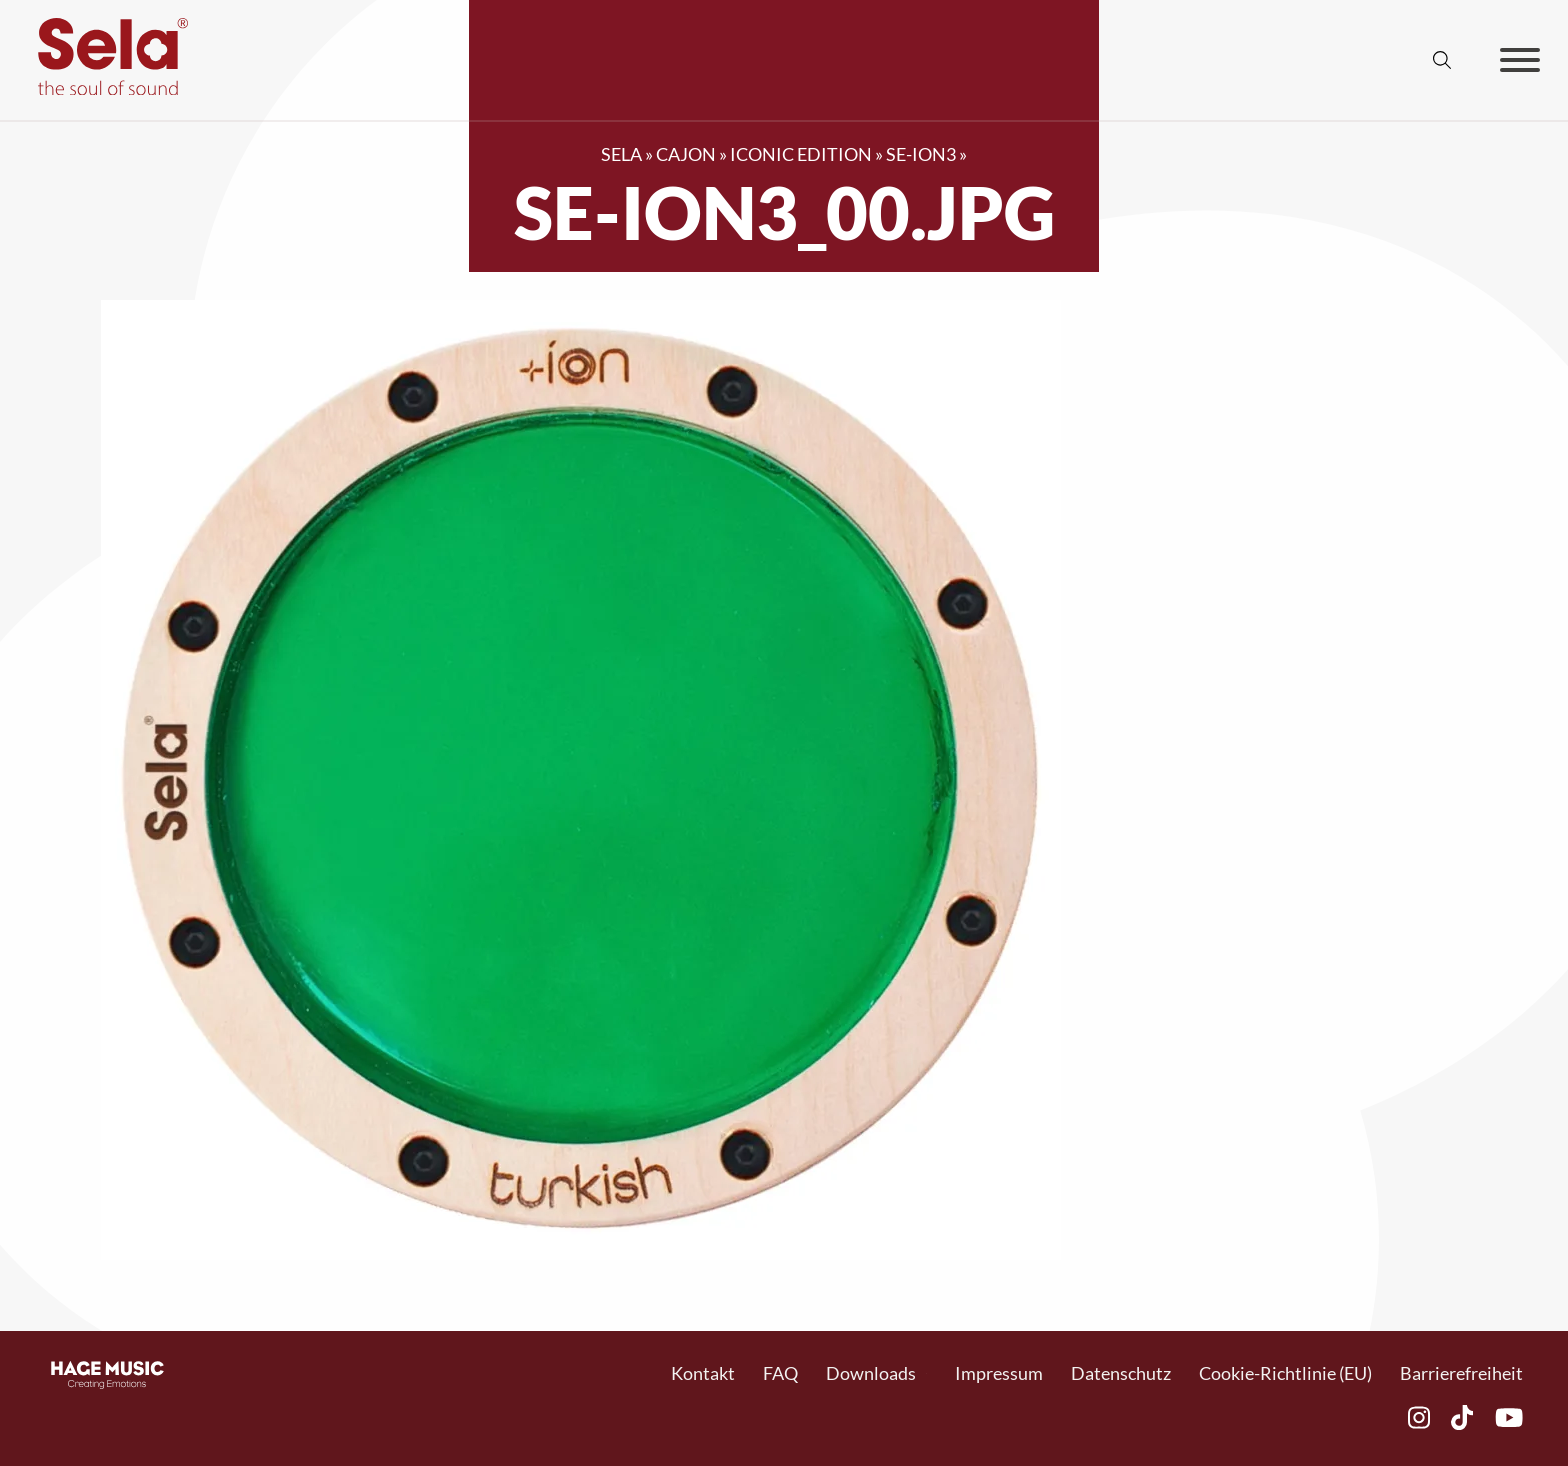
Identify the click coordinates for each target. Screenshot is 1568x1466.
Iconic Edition (801, 154)
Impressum (999, 1373)
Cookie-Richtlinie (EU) (1285, 1373)
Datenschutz (1121, 1373)
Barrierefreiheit (1461, 1373)
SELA (621, 154)
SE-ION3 (921, 154)
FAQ (780, 1373)
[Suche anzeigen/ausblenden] (1442, 60)
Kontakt (703, 1373)
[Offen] (1520, 60)
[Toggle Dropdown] (926, 1373)
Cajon (686, 154)
